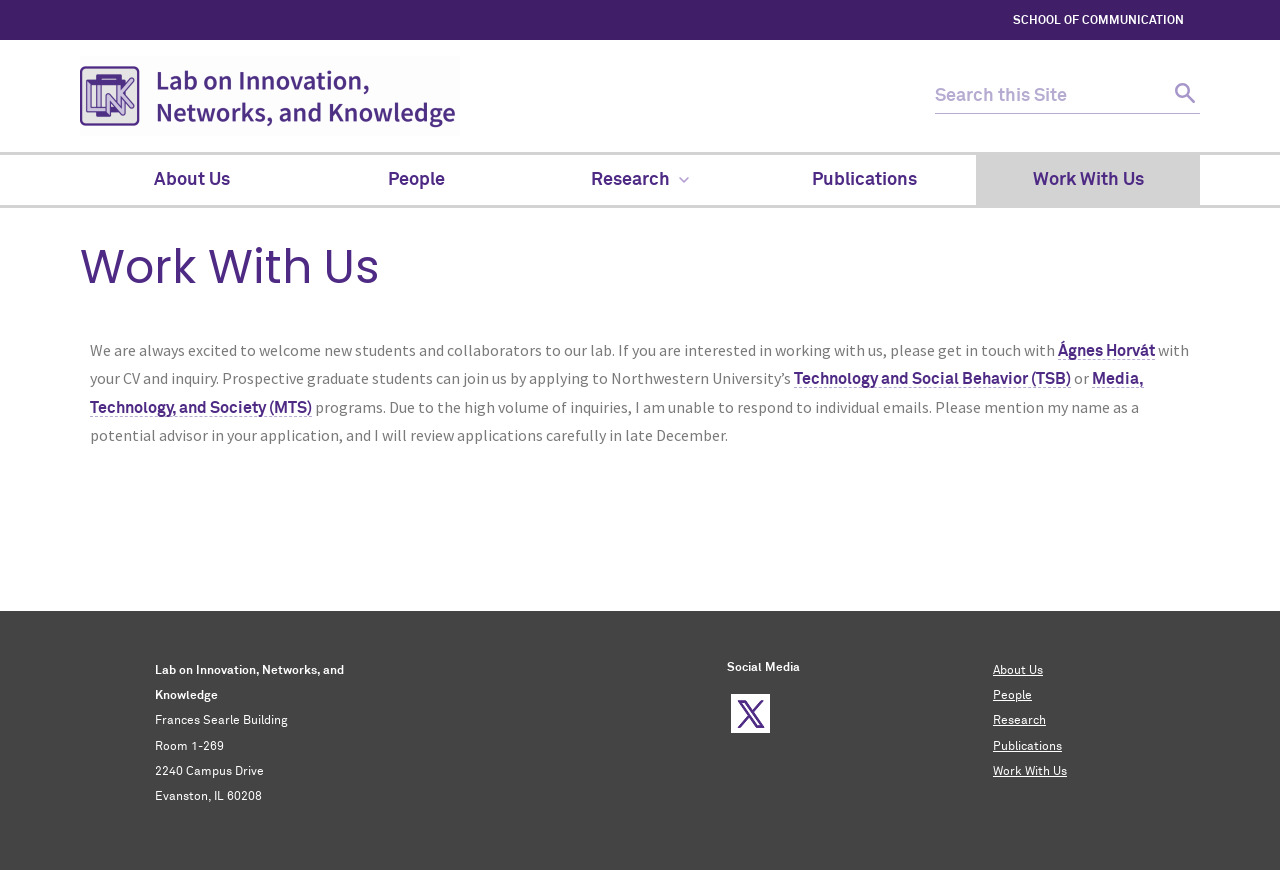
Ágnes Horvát (1106, 351)
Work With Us (1030, 772)
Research (1019, 721)
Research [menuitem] (640, 180)
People (1012, 696)
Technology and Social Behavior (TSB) (932, 379)
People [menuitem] (416, 180)
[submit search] (1182, 96)
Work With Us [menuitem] (1088, 180)
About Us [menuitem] (192, 180)
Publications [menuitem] (864, 180)
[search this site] (1050, 96)
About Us (1018, 671)
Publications (1027, 747)
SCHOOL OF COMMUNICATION (1098, 21)
